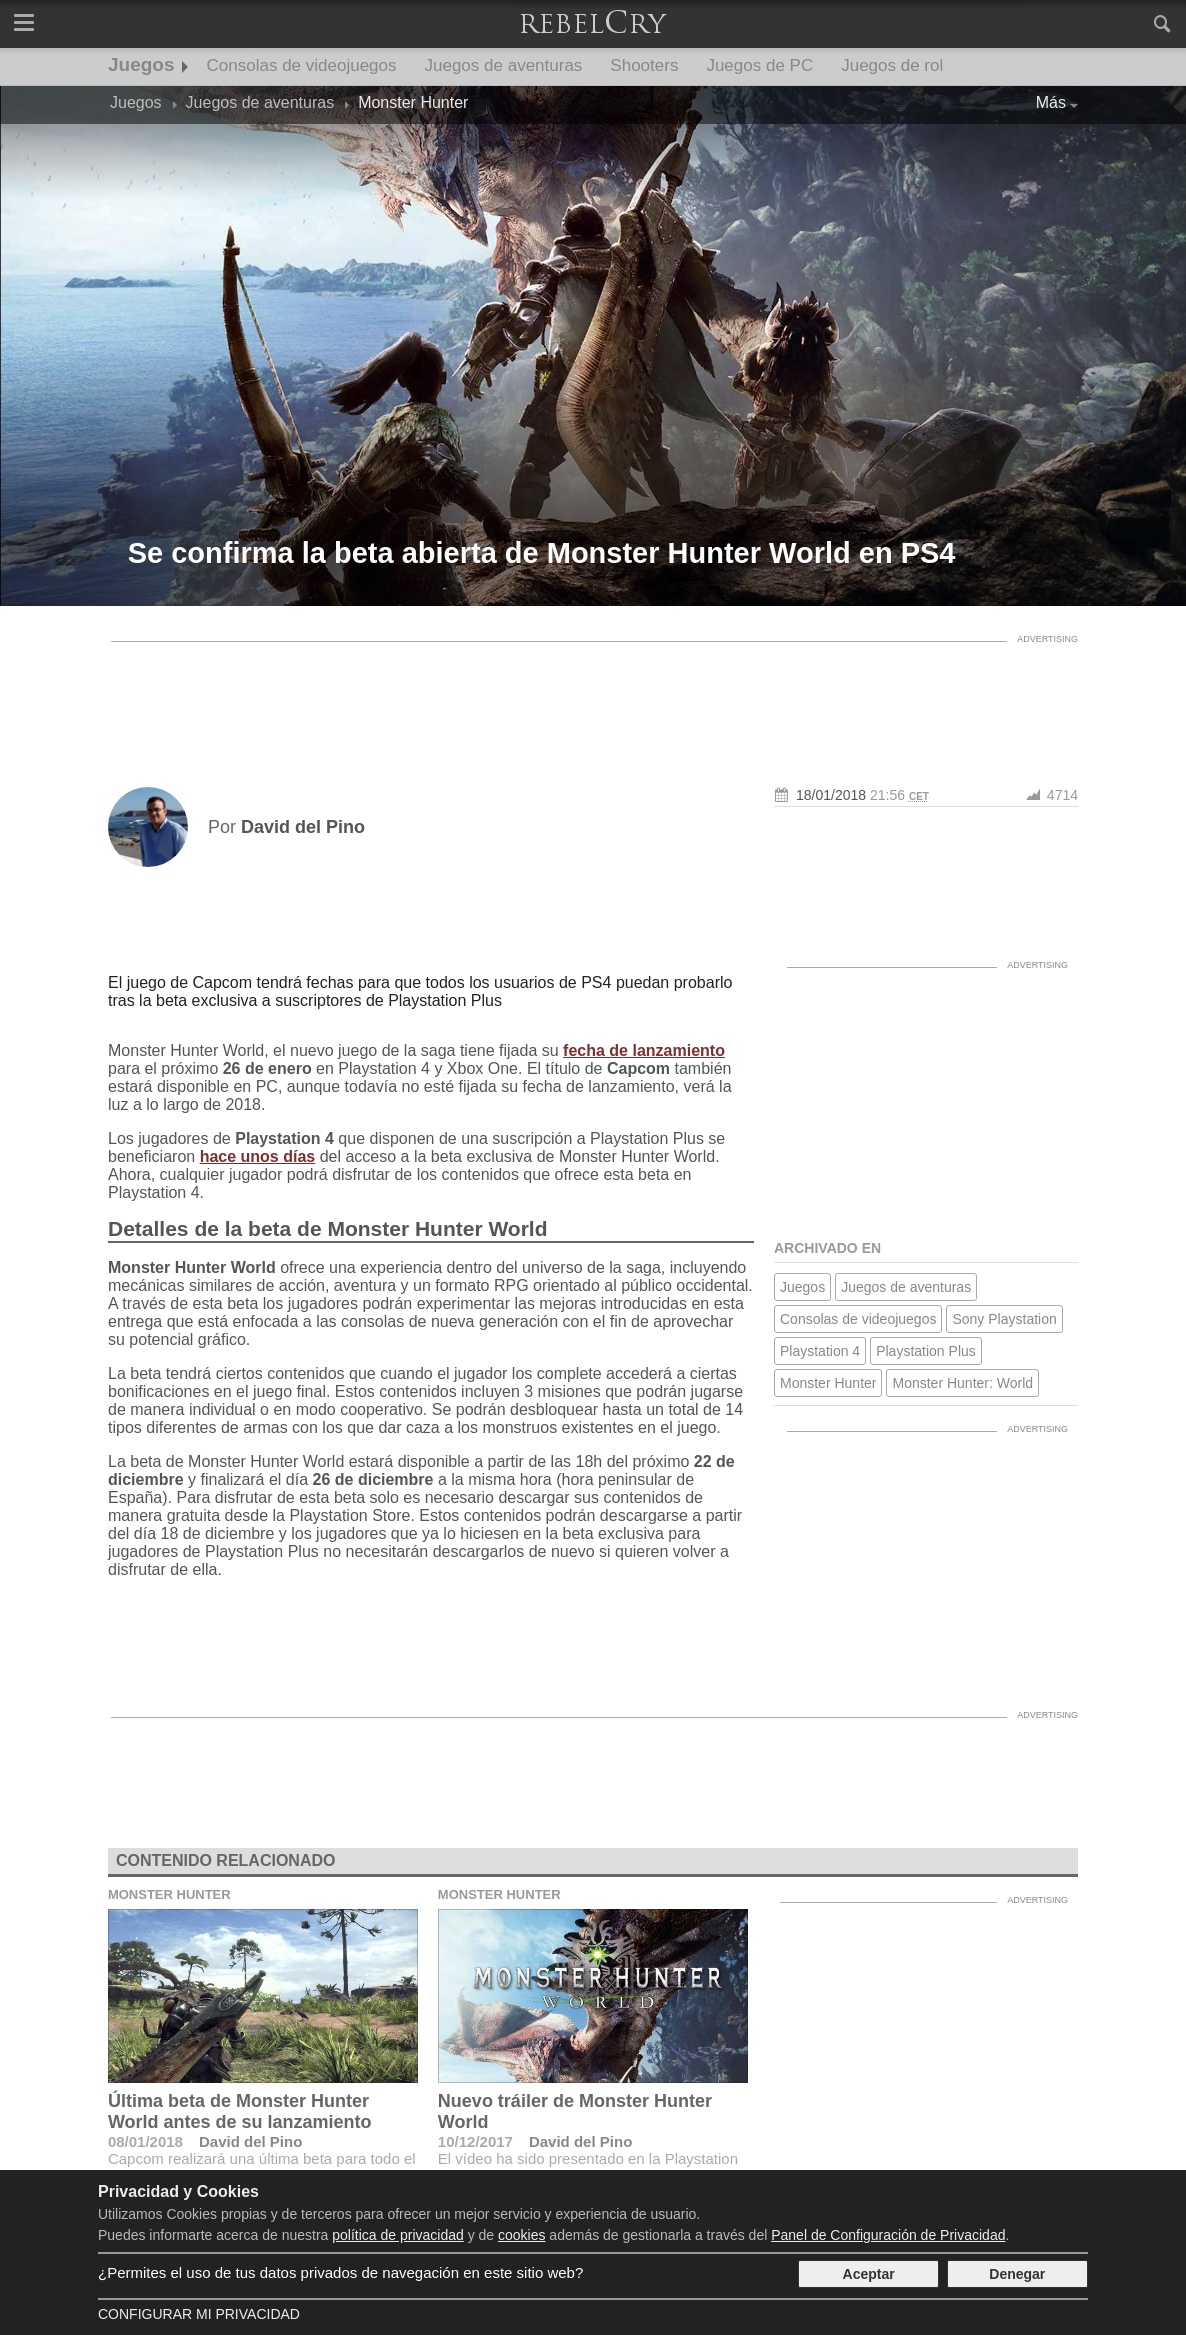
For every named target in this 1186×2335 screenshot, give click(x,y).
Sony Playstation (1004, 1319)
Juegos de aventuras (504, 65)
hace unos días (258, 1156)
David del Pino (250, 2141)
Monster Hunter (828, 1383)
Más (1051, 102)
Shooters (644, 65)
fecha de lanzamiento (644, 1050)
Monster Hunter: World (962, 1383)
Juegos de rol (892, 65)
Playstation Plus (926, 1351)
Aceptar (869, 2274)
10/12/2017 (475, 2141)
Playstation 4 (820, 1351)
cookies (521, 2235)
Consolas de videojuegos (302, 65)
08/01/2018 (145, 2141)
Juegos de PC (759, 65)
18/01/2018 (831, 795)
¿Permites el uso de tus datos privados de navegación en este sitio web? (340, 2272)
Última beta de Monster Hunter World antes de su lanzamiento (240, 2111)
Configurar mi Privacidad (199, 2314)
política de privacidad (398, 2235)
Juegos (141, 64)
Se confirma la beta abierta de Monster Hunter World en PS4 (542, 553)
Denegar (1017, 2274)
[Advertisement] (593, 697)
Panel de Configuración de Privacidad (888, 2235)
